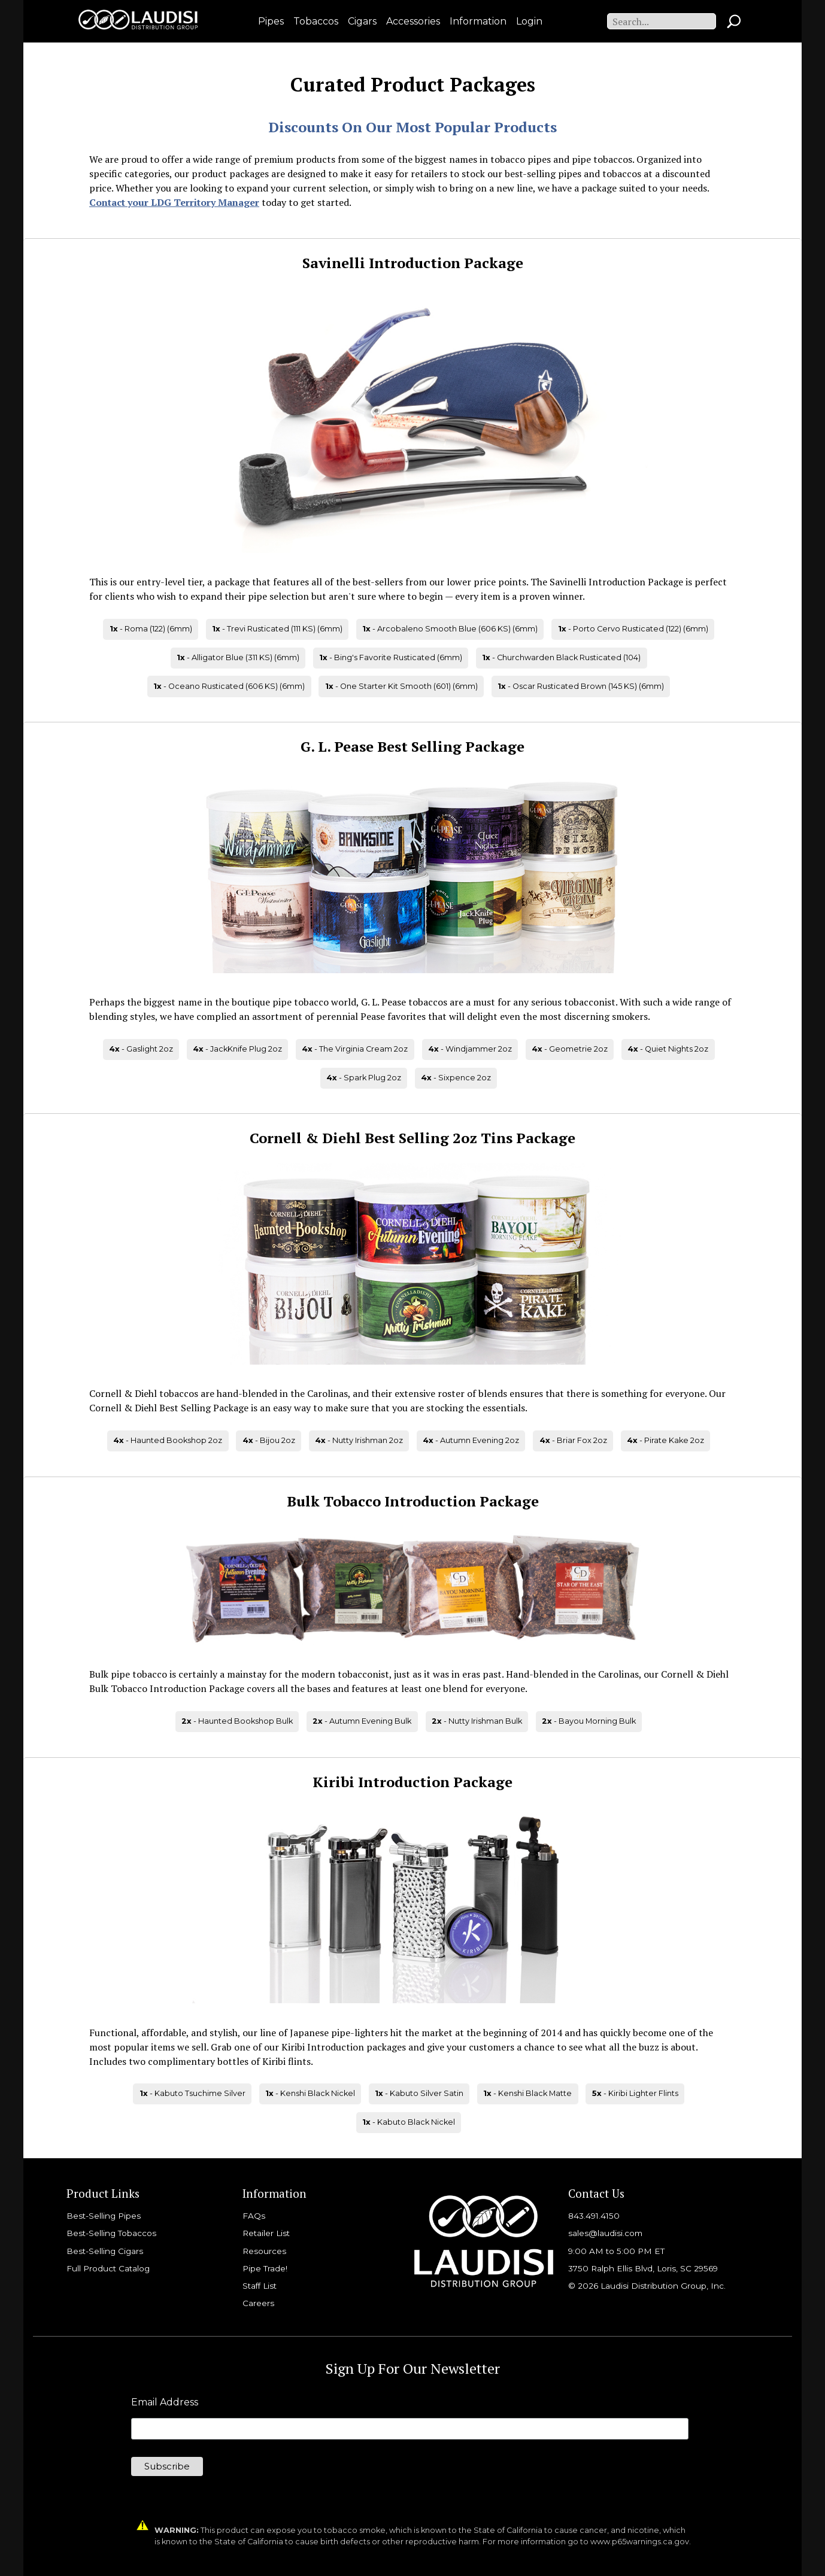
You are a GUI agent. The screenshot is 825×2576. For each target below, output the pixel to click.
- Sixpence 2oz (456, 1077)
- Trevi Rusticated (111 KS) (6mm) (277, 628)
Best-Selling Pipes (103, 2215)
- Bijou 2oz (268, 1440)
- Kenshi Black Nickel (310, 2093)
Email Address (164, 2402)
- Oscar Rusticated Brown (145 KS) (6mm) (581, 686)
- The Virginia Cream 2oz (355, 1048)
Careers (258, 2303)
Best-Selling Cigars (104, 2251)
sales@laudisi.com (605, 2233)
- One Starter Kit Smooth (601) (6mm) (401, 686)
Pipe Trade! (264, 2268)
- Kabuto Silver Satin (419, 2093)
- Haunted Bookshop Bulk (237, 1721)
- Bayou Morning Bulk (589, 1721)
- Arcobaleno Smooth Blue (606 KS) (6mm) (450, 628)
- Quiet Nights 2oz (667, 1048)
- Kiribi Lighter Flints (635, 2093)
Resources (264, 2251)
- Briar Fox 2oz (573, 1440)
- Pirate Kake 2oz (665, 1440)
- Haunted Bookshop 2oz (167, 1440)
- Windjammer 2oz (470, 1048)
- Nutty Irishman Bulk (477, 1721)
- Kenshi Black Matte (527, 2093)
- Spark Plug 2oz (363, 1077)
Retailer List (266, 2233)
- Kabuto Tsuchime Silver (192, 2093)
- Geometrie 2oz (570, 1048)
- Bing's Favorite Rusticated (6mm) (390, 657)
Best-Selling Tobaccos (111, 2233)
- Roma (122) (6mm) (151, 628)
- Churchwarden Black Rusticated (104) (561, 657)
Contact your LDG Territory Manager (174, 202)
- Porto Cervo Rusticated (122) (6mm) (633, 628)
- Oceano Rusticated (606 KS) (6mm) (229, 686)
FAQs (253, 2215)
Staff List (259, 2286)
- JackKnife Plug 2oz (237, 1048)
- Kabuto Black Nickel (408, 2122)
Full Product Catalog (108, 2268)
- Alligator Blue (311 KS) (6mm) (238, 657)
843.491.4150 (594, 2215)
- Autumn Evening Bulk (362, 1721)
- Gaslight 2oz (141, 1048)
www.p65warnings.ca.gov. (640, 2541)
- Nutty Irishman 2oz (359, 1440)
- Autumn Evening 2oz (471, 1440)
